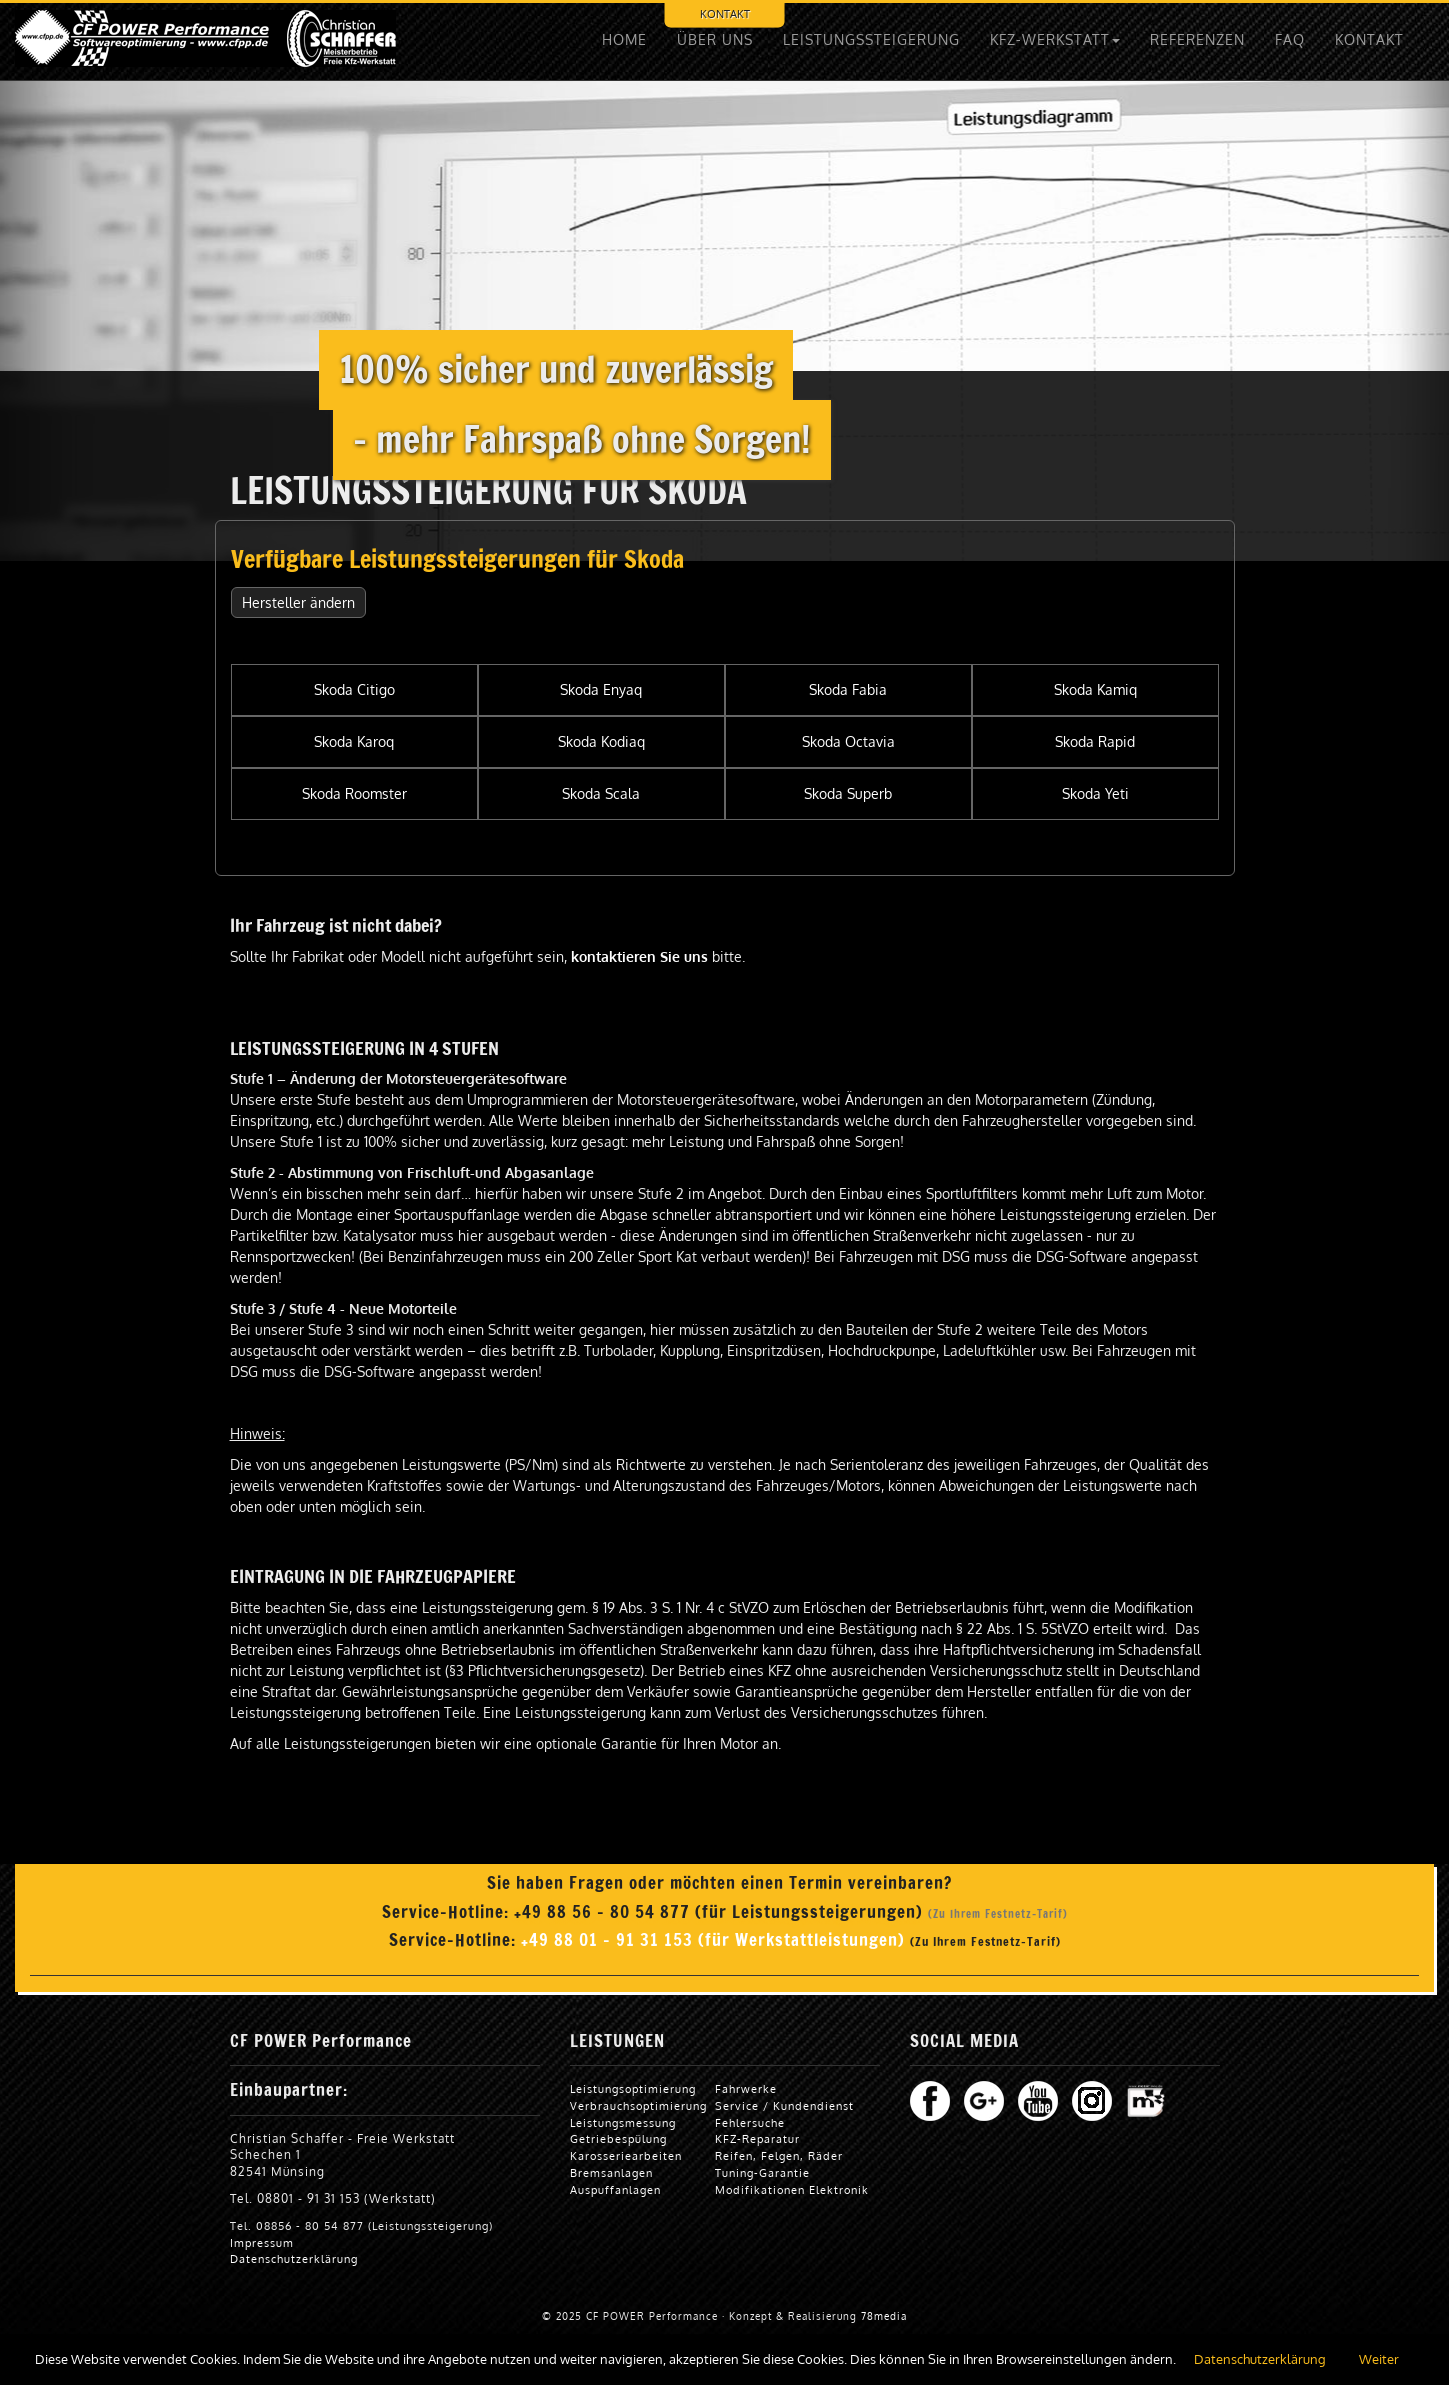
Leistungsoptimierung (633, 2088)
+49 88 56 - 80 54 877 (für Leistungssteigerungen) (721, 1912)
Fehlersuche (750, 2122)
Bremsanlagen (611, 2172)
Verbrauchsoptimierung (638, 2105)
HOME (624, 39)
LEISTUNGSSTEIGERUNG (871, 39)
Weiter (1379, 2359)
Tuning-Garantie (762, 2172)
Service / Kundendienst (784, 2105)
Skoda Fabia (848, 689)
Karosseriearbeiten (626, 2155)
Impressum (262, 2242)
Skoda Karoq (354, 741)
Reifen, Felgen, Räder (779, 2155)
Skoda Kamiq (1095, 689)
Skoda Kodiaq (601, 741)
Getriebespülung (618, 2138)
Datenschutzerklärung (294, 2258)
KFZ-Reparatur (757, 2138)
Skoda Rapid (1095, 741)
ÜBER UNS (715, 39)
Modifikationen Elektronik (792, 2189)
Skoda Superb (848, 793)
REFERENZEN (1197, 39)
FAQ (1290, 39)
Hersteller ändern (298, 602)
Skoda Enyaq (601, 689)
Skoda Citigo (354, 689)
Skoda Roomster (354, 793)
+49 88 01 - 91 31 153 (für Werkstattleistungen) (715, 1940)
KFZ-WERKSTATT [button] (1055, 39)
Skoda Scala (601, 793)
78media (884, 2316)
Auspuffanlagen (615, 2189)
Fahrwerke (746, 2088)
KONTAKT (725, 13)
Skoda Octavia (848, 741)
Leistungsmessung (623, 2122)
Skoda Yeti (1095, 793)
